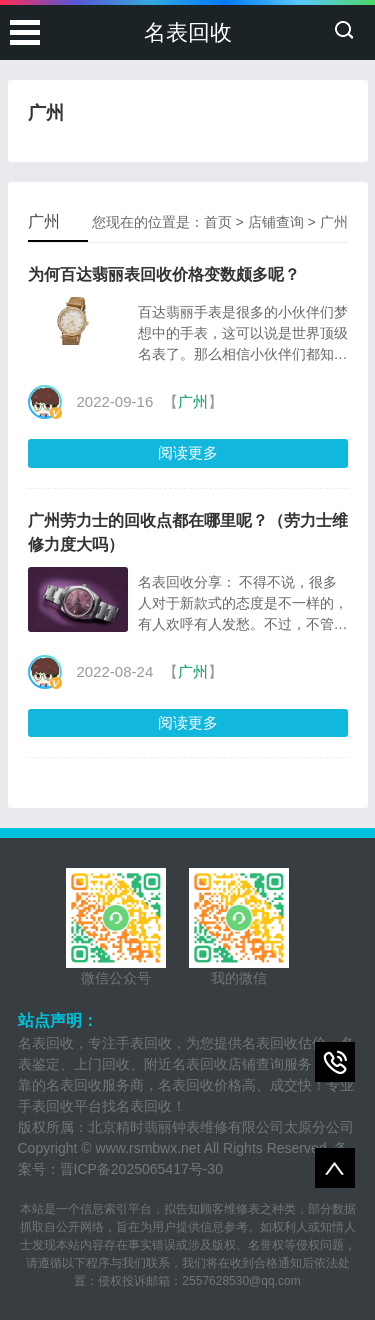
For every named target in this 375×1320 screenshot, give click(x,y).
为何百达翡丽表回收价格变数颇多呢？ (164, 274)
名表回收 (188, 32)
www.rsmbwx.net (148, 1148)
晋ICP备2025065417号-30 (141, 1169)
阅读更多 (188, 452)
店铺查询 (276, 222)
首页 (218, 222)
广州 (334, 222)
